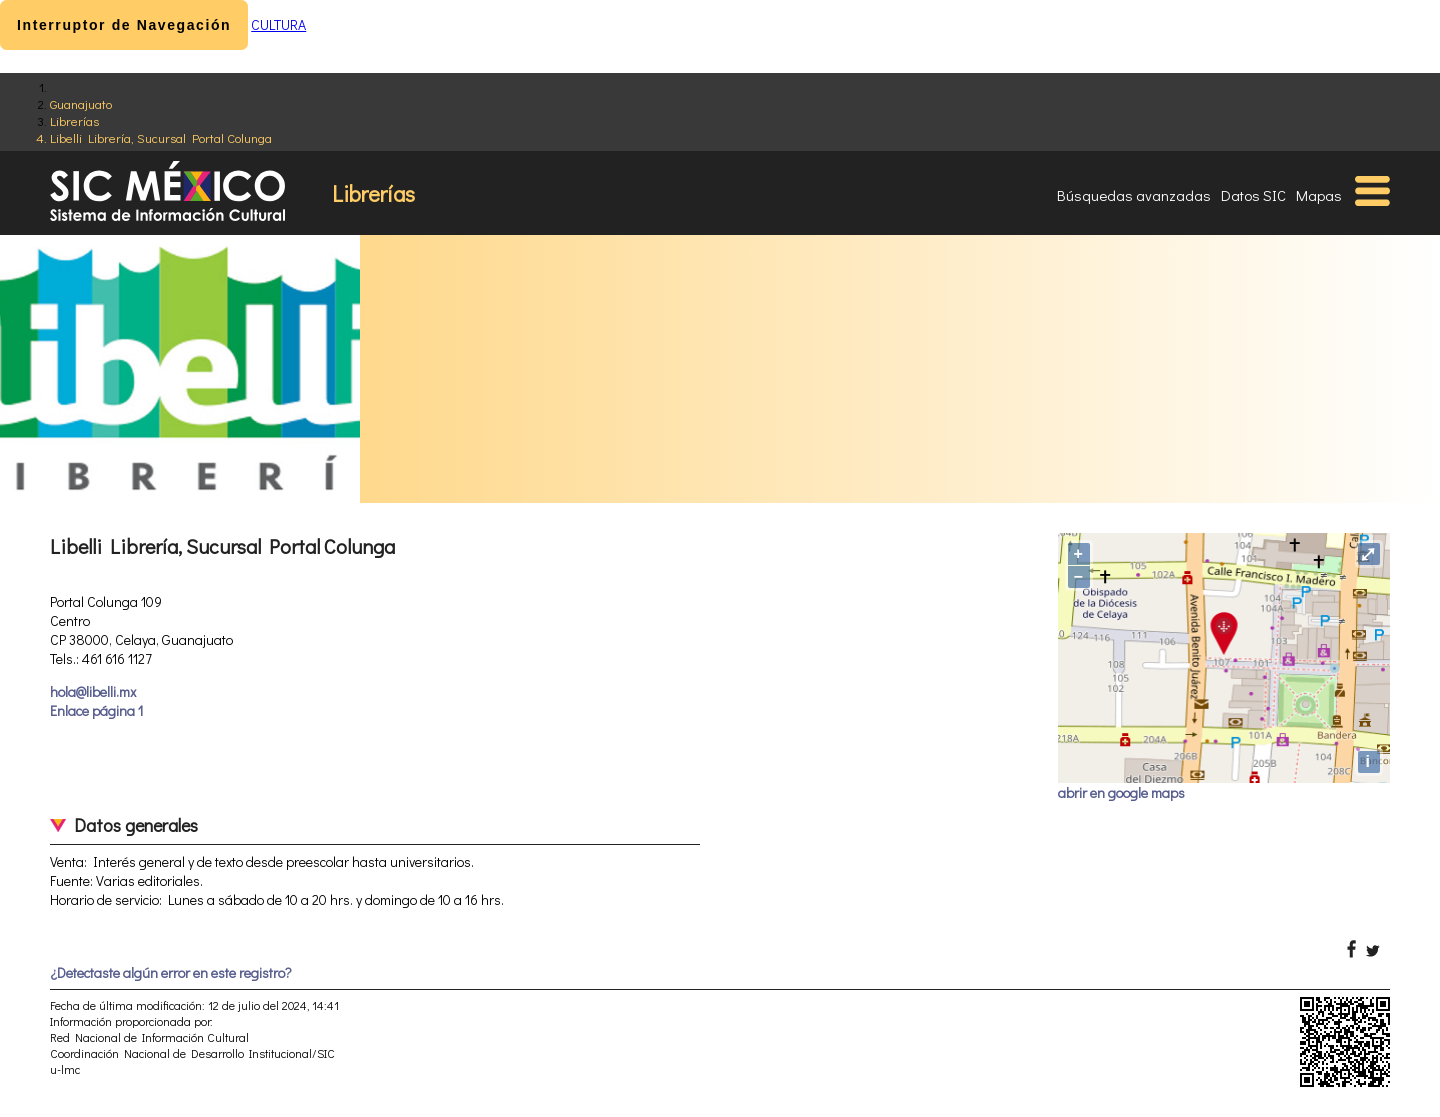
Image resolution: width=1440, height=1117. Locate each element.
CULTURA (278, 24)
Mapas (1319, 195)
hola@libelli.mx (93, 691)
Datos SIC (1253, 195)
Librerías (74, 120)
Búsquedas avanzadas (1134, 195)
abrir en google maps (1121, 792)
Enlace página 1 (96, 710)
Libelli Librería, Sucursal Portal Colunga (161, 137)
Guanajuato (81, 103)
